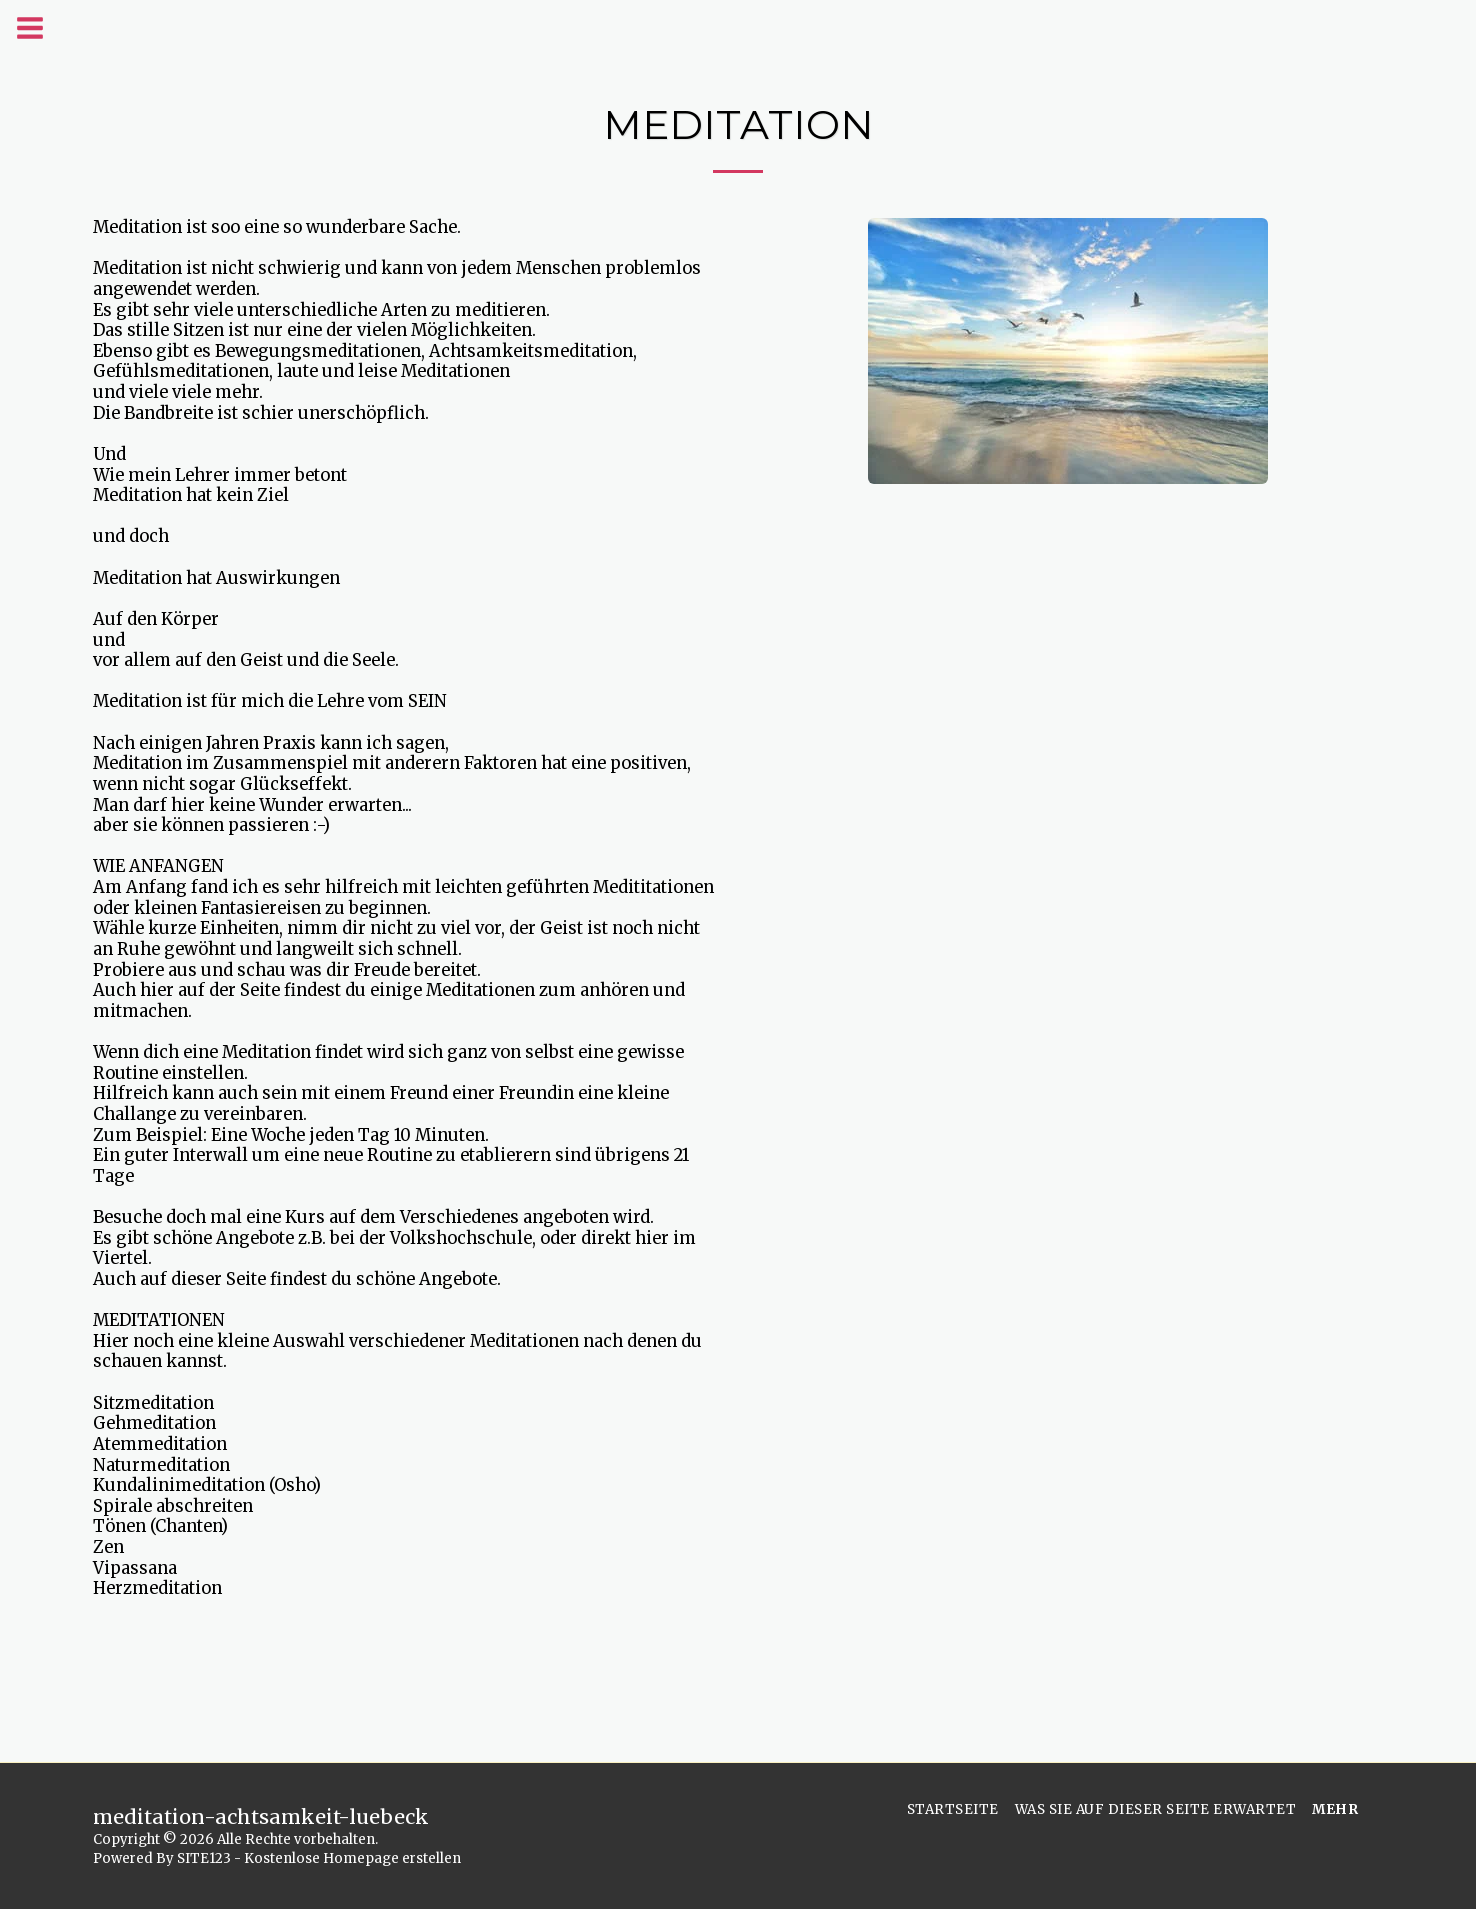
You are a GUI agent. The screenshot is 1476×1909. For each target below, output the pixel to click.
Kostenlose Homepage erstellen (352, 1858)
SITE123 (204, 1858)
